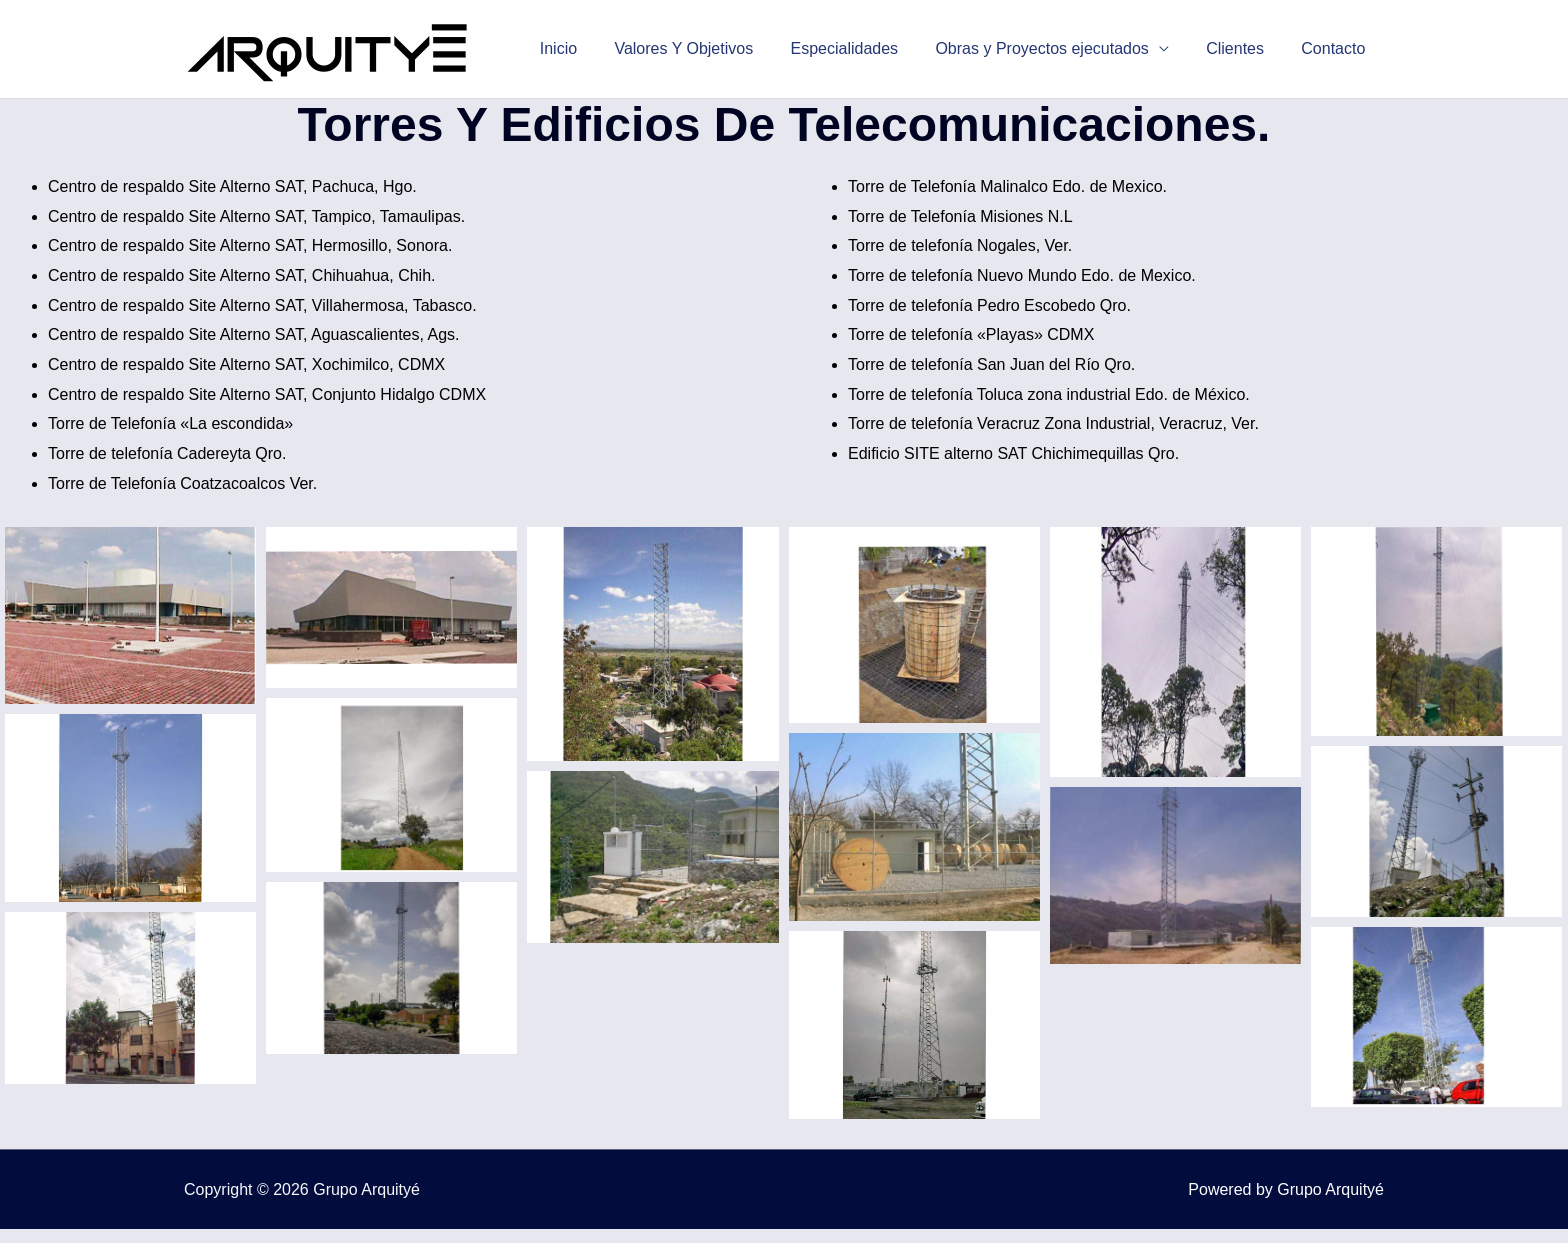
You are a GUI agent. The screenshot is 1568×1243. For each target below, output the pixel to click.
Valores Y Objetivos (707, 48)
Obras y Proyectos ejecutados (1055, 48)
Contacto (1336, 48)
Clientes (1243, 48)
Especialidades (863, 48)
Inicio (587, 48)
